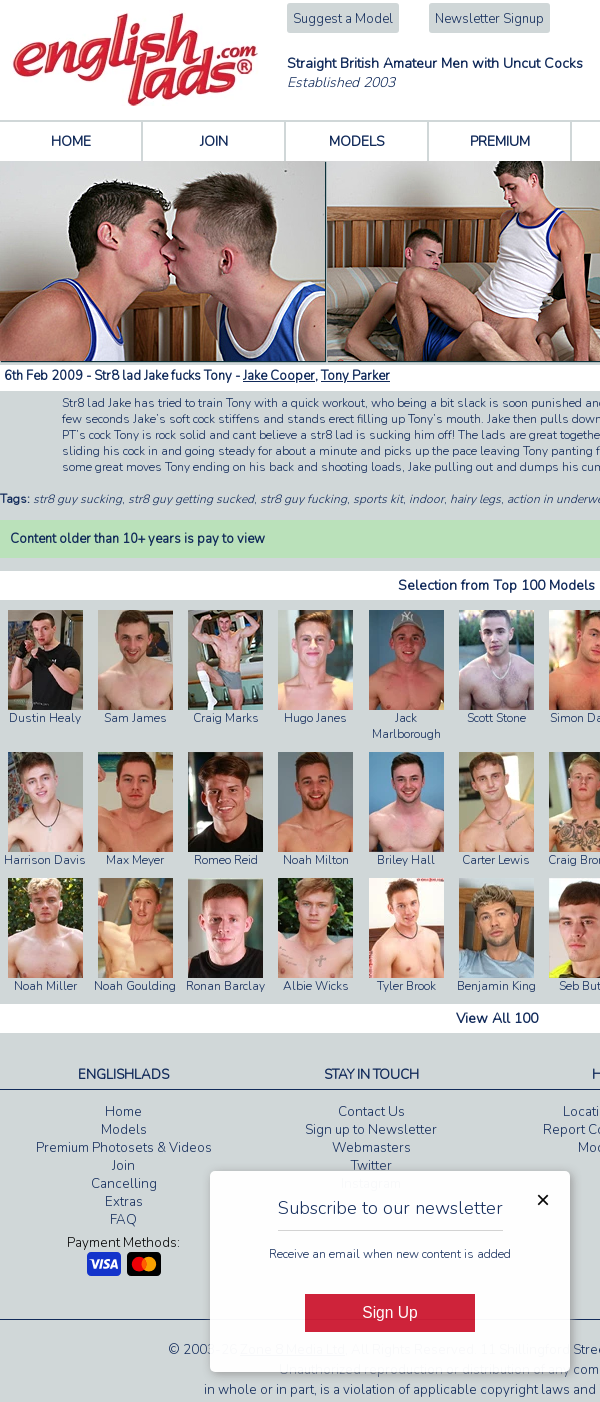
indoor (426, 499)
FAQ (123, 1220)
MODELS (357, 141)
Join (123, 1166)
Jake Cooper (279, 376)
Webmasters (371, 1148)
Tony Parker (355, 376)
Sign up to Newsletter (371, 1130)
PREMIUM (500, 141)
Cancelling (124, 1184)
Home (123, 1112)
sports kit (378, 499)
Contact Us (371, 1112)
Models (124, 1130)
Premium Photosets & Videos (124, 1148)
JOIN (214, 141)
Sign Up (389, 1312)
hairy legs (475, 499)
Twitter (371, 1166)
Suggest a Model (343, 19)
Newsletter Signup (489, 19)
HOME (71, 141)
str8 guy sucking (77, 499)
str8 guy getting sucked (191, 499)
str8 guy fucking (303, 499)
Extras (124, 1202)
